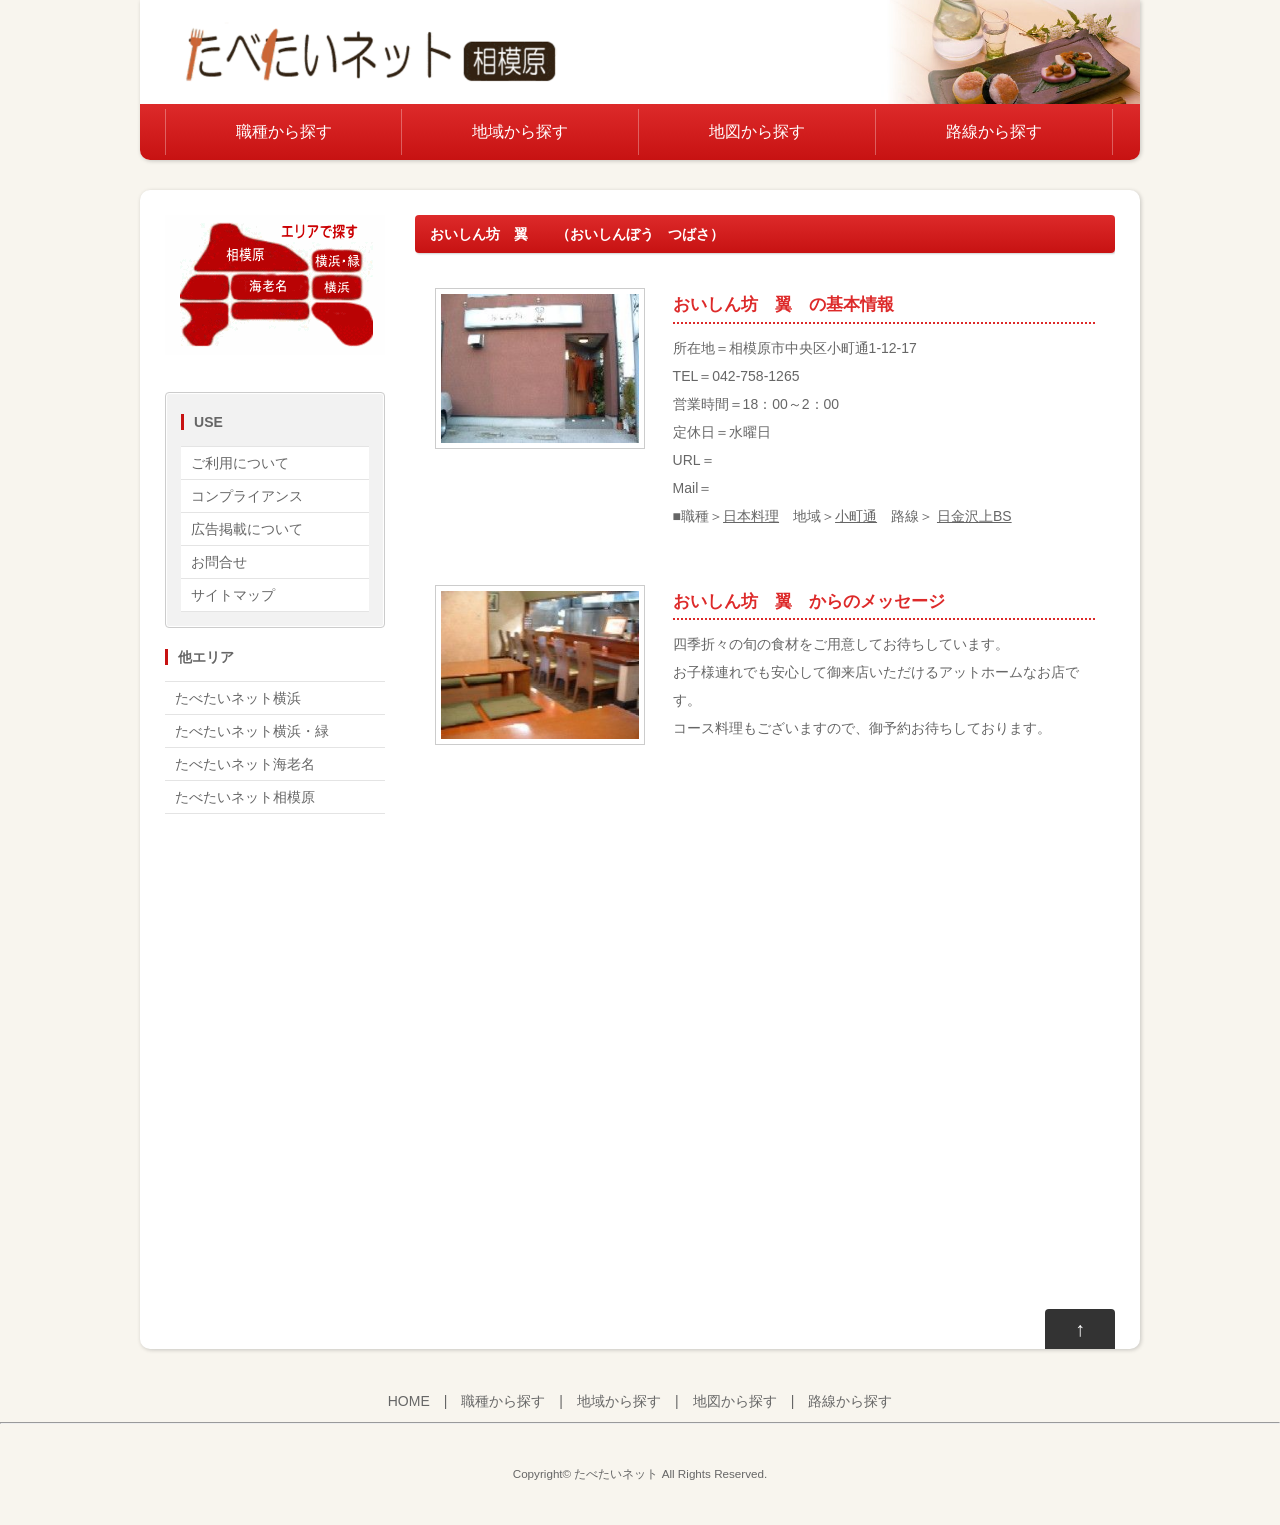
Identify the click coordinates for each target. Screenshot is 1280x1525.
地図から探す (757, 131)
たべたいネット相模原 (245, 797)
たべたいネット (616, 1473)
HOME (409, 1401)
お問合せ (219, 562)
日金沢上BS (974, 516)
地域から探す (520, 131)
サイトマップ (233, 595)
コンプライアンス (247, 496)
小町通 (856, 516)
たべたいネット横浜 (238, 698)
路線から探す (994, 131)
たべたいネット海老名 (245, 764)
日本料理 (751, 516)
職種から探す (284, 131)
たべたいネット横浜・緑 (252, 731)
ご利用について (240, 463)
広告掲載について (247, 529)
